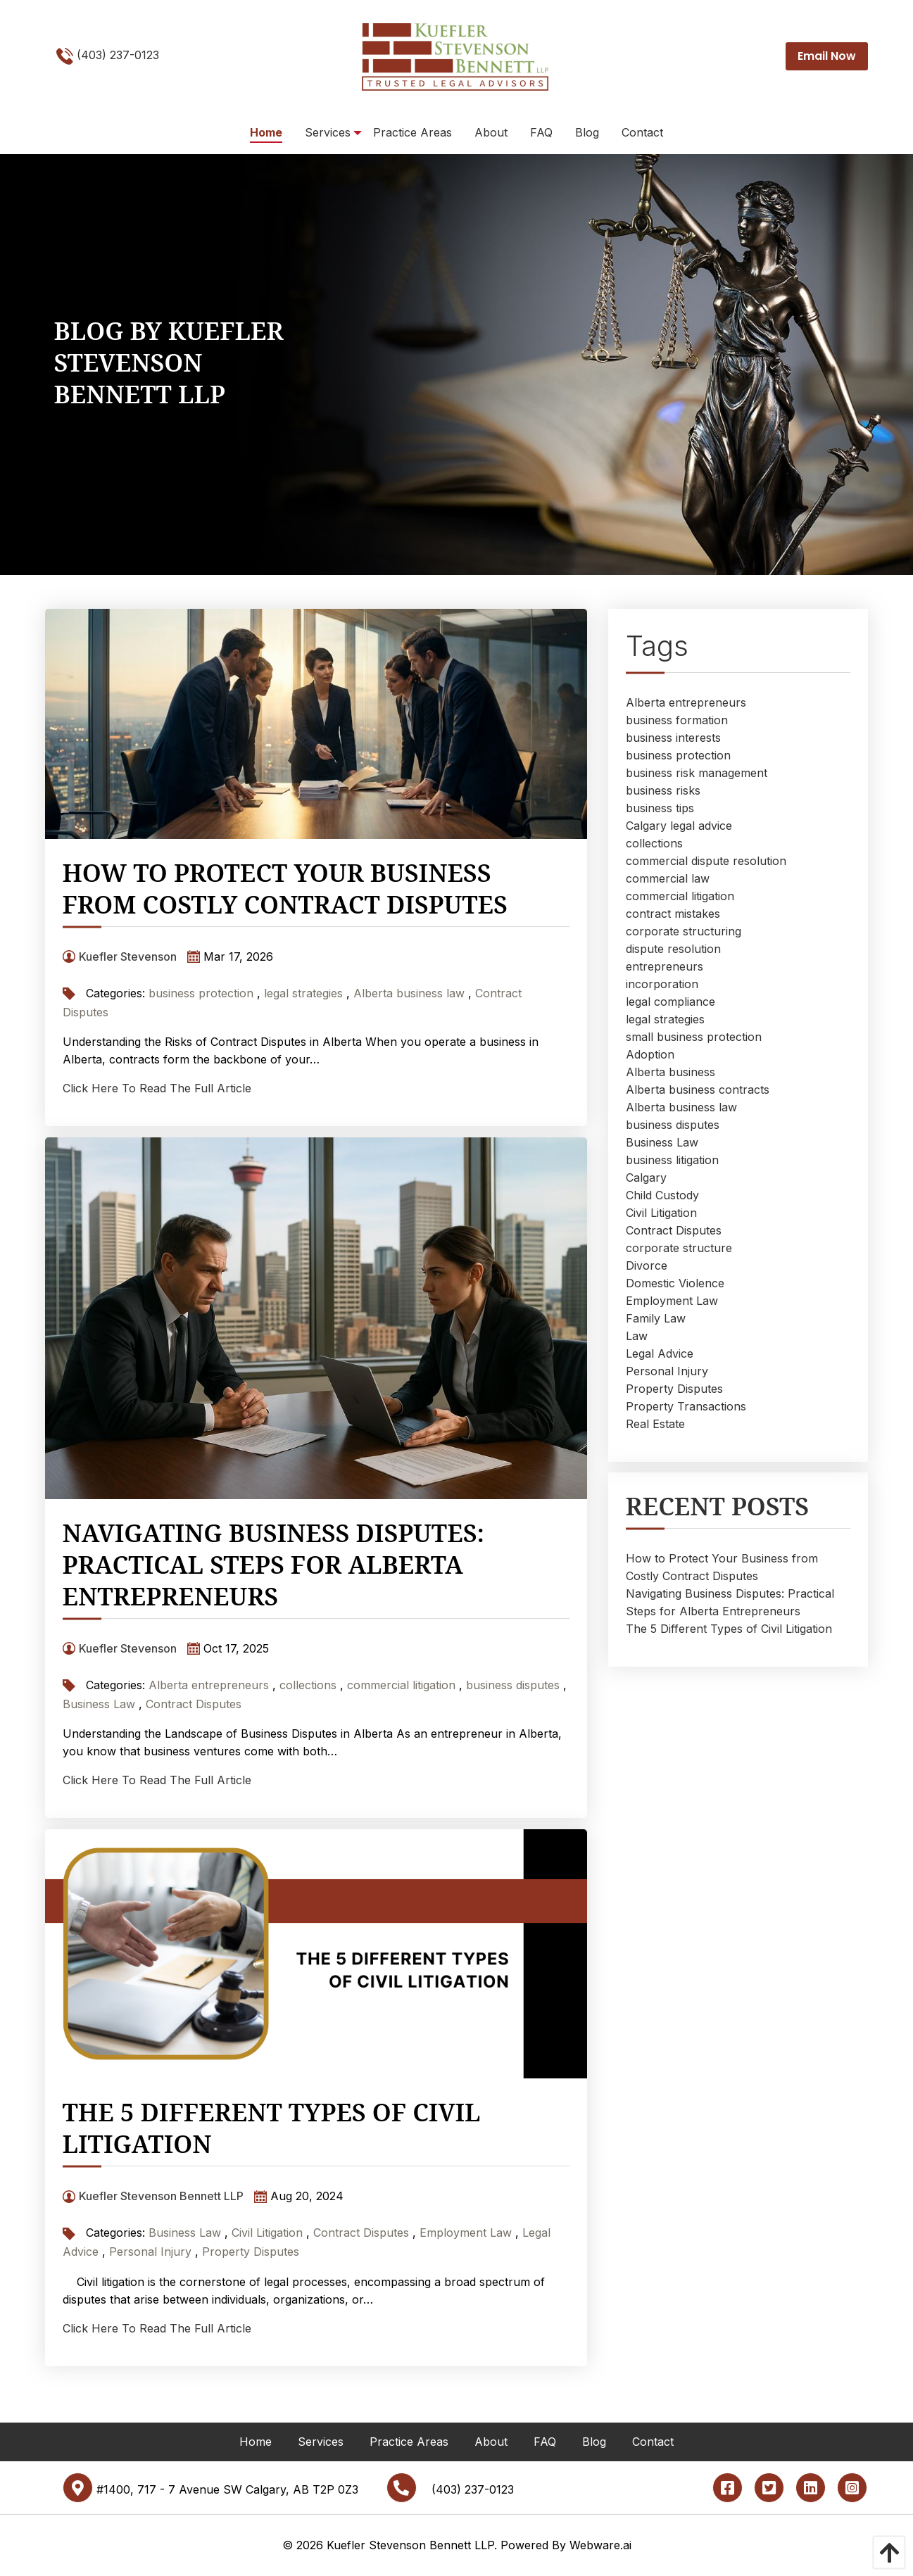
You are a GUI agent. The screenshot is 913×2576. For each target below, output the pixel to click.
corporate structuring (683, 931)
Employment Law (466, 2232)
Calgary (646, 1177)
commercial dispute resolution (706, 861)
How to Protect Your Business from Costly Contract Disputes (285, 888)
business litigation (672, 1160)
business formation (677, 720)
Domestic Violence (675, 1283)
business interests (673, 738)
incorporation (662, 984)
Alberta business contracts (697, 1089)
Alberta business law (409, 993)
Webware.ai (600, 2545)
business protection (201, 993)
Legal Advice (659, 1353)
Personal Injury (150, 2251)
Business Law (99, 1704)
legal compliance (670, 1002)
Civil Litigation (267, 2232)
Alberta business (670, 1072)
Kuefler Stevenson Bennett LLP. (412, 2545)
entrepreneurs (664, 966)
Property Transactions (686, 1406)
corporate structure (679, 1248)
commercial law (668, 878)
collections (307, 1685)
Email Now (827, 56)
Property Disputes (250, 2251)
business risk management (696, 773)
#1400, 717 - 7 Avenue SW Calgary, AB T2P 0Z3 (210, 2489)
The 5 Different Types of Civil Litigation (272, 2127)
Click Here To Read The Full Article (157, 1088)
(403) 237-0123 (107, 56)
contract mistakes (673, 914)
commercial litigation (401, 1685)
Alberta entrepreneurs (209, 1685)
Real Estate (655, 1424)
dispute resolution (673, 949)
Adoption (650, 1054)
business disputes (513, 1685)
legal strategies (303, 993)
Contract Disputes (193, 1704)
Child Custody (662, 1195)
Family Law (656, 1318)
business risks (663, 790)
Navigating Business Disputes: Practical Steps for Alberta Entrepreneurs (273, 1564)
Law (637, 1336)
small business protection (694, 1037)
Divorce (646, 1265)
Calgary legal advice (679, 826)
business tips (660, 808)
